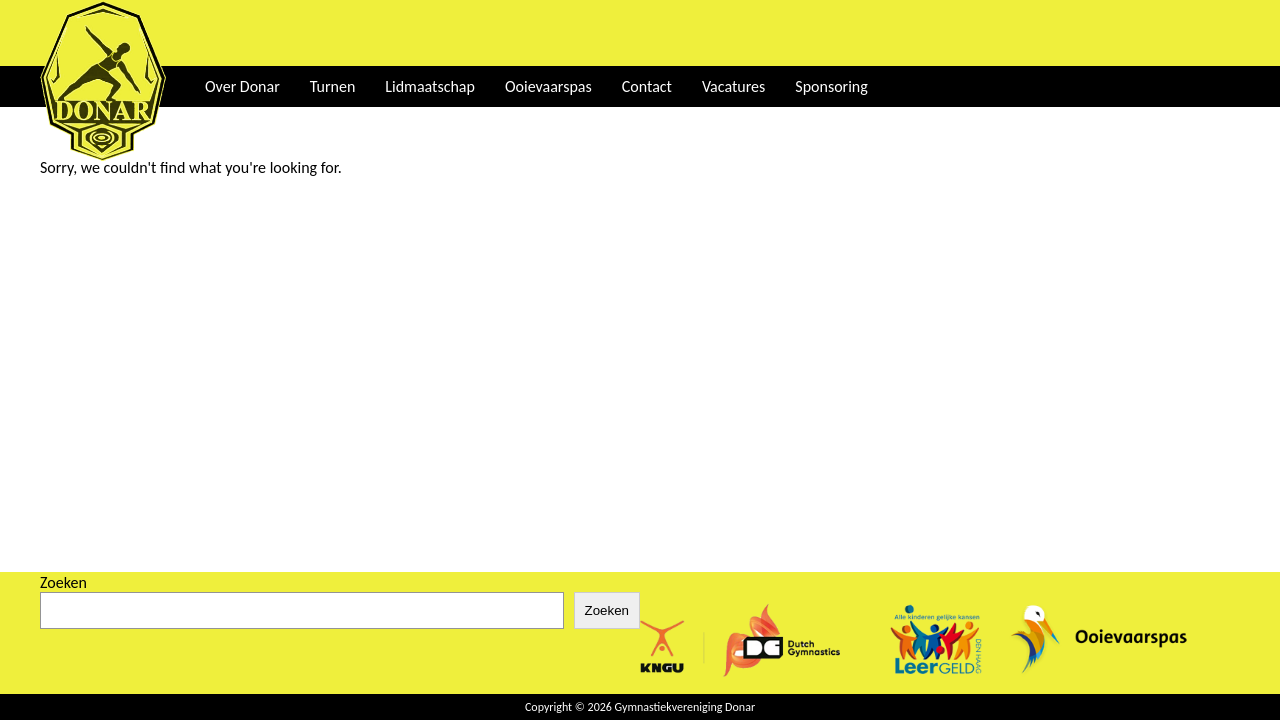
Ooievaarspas (548, 86)
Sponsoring (831, 86)
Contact (647, 86)
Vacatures (733, 86)
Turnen (333, 86)
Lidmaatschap (430, 86)
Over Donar (242, 86)
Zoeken (63, 582)
